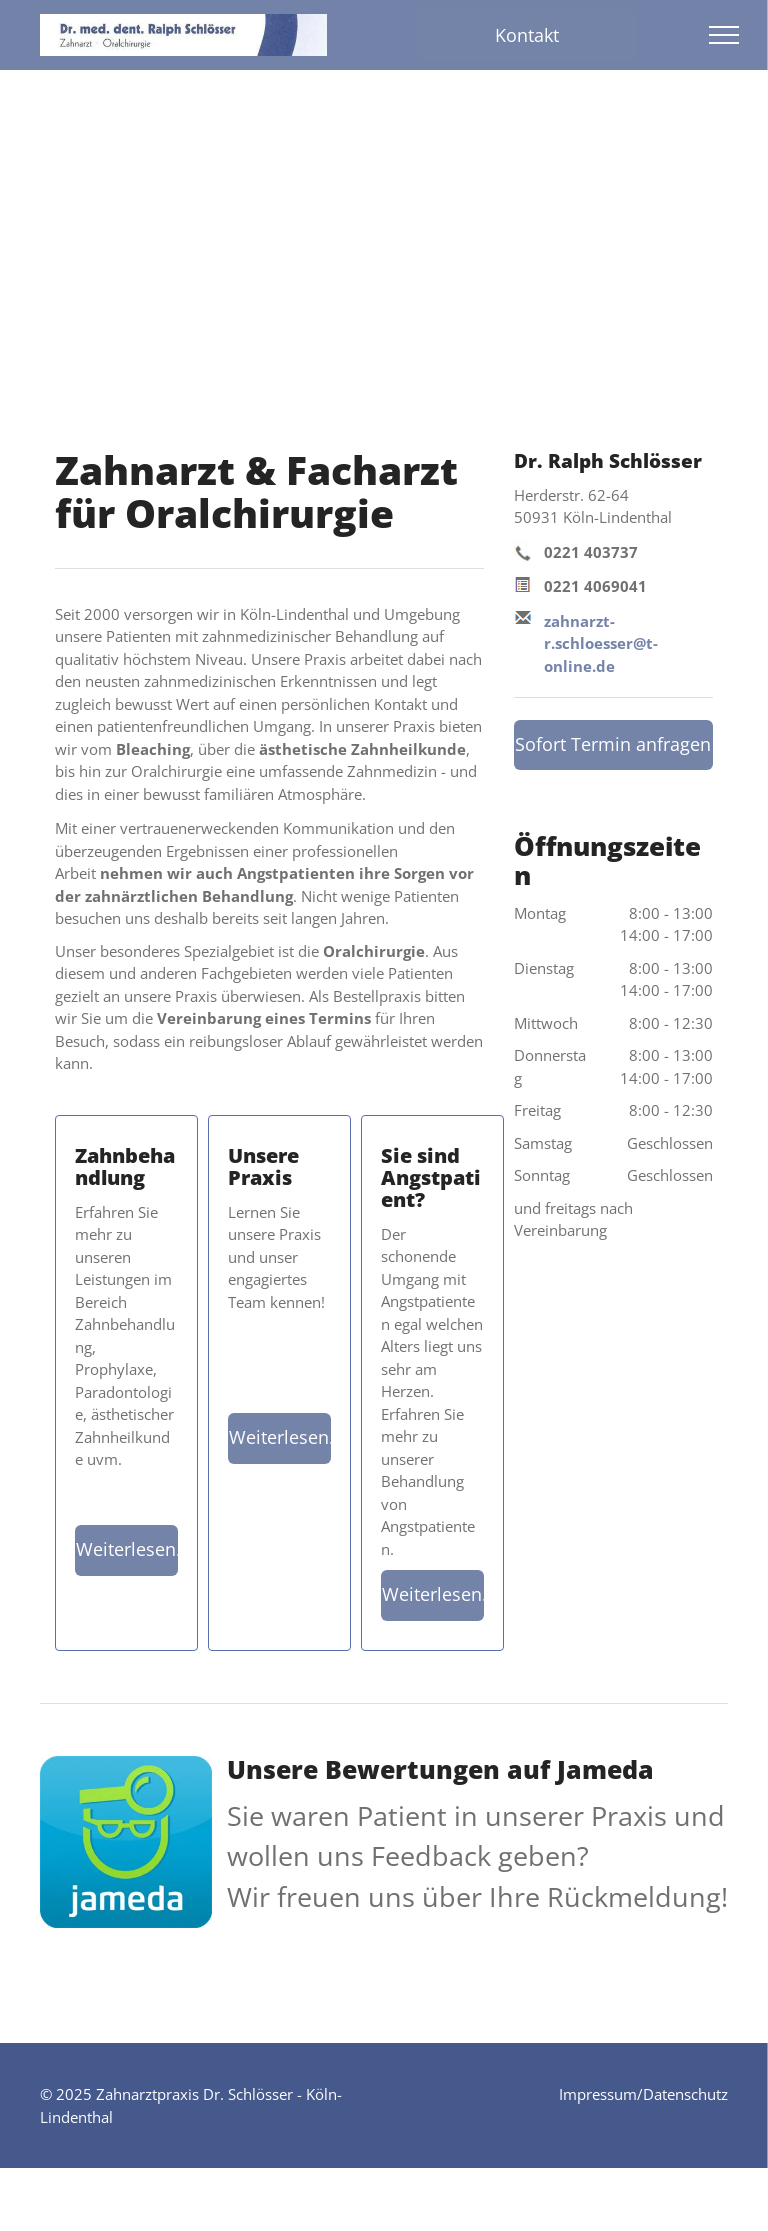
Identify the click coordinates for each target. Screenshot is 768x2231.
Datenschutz (685, 2094)
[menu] (724, 35)
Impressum (598, 2094)
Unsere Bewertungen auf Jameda (440, 1769)
